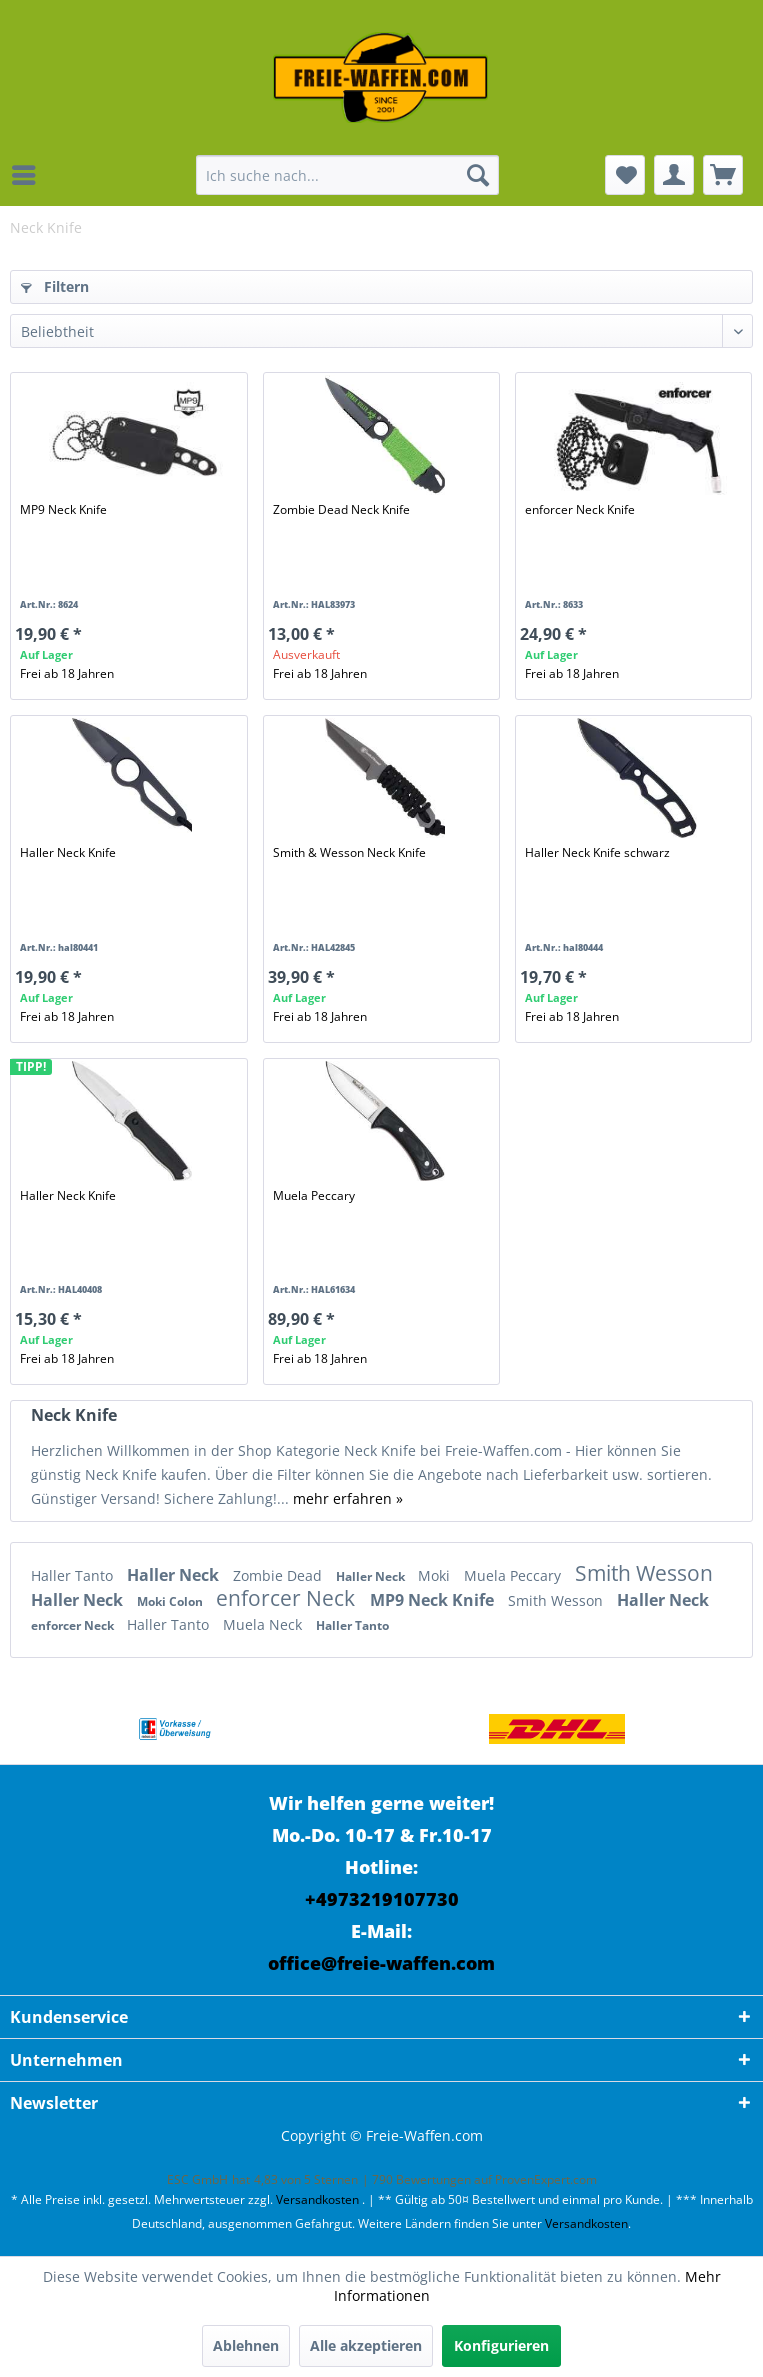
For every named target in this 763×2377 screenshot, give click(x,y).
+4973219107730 (382, 1899)
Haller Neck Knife (68, 852)
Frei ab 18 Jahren (67, 673)
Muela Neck (264, 1624)
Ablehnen (246, 2345)
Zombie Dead (279, 1575)
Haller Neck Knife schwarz (597, 852)
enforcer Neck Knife (580, 509)
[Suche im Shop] (347, 175)
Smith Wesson (644, 1573)
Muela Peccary (314, 1195)
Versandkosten (317, 2199)
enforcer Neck (288, 1598)
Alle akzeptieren (366, 2345)
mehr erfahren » (348, 1498)
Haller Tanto (74, 1575)
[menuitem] (29, 175)
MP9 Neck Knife (63, 509)
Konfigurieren (501, 2345)
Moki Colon (171, 1601)
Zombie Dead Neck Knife (341, 509)
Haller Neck (175, 1575)
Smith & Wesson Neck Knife (349, 852)
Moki (436, 1575)
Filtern (55, 286)
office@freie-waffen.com (381, 1963)
